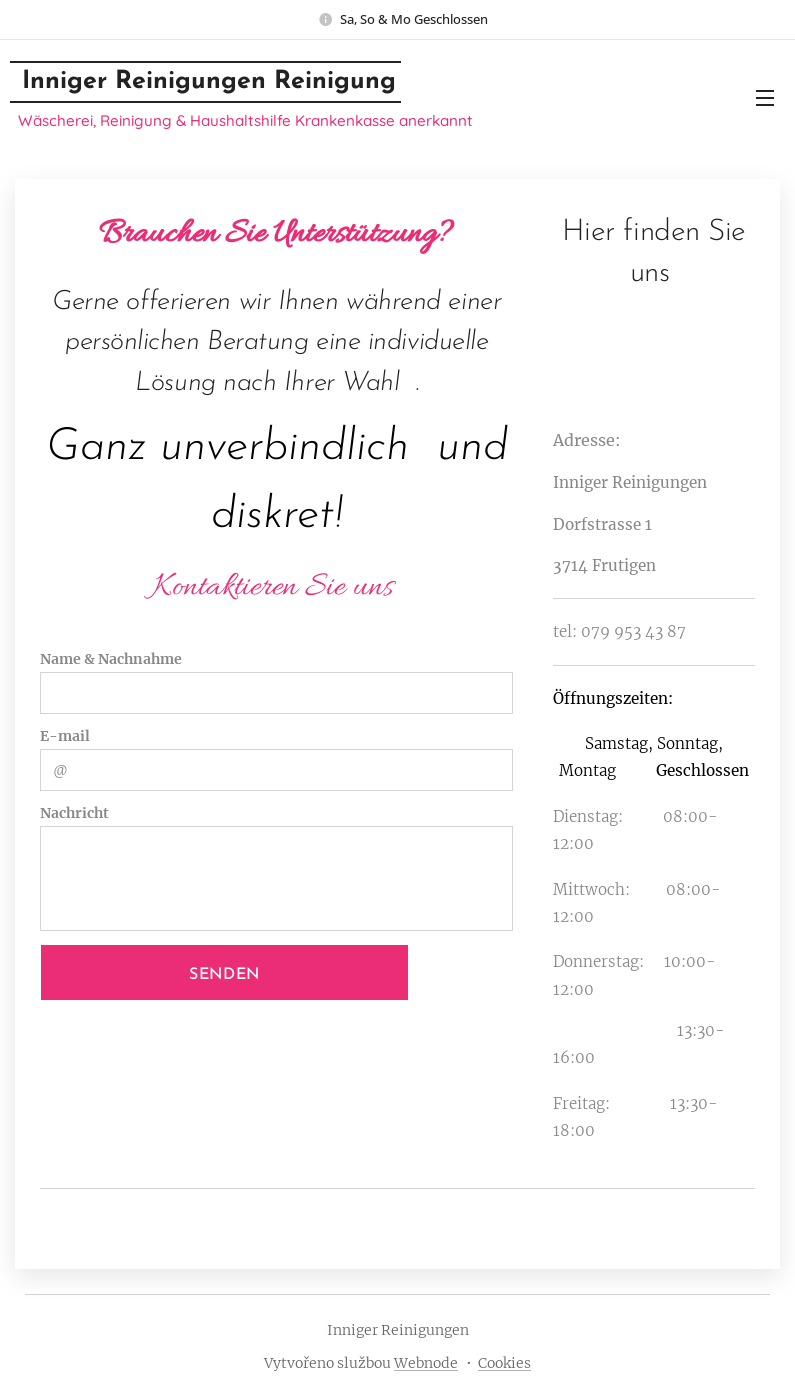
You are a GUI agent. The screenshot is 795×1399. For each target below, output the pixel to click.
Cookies (504, 1363)
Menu (765, 98)
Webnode (426, 1363)
